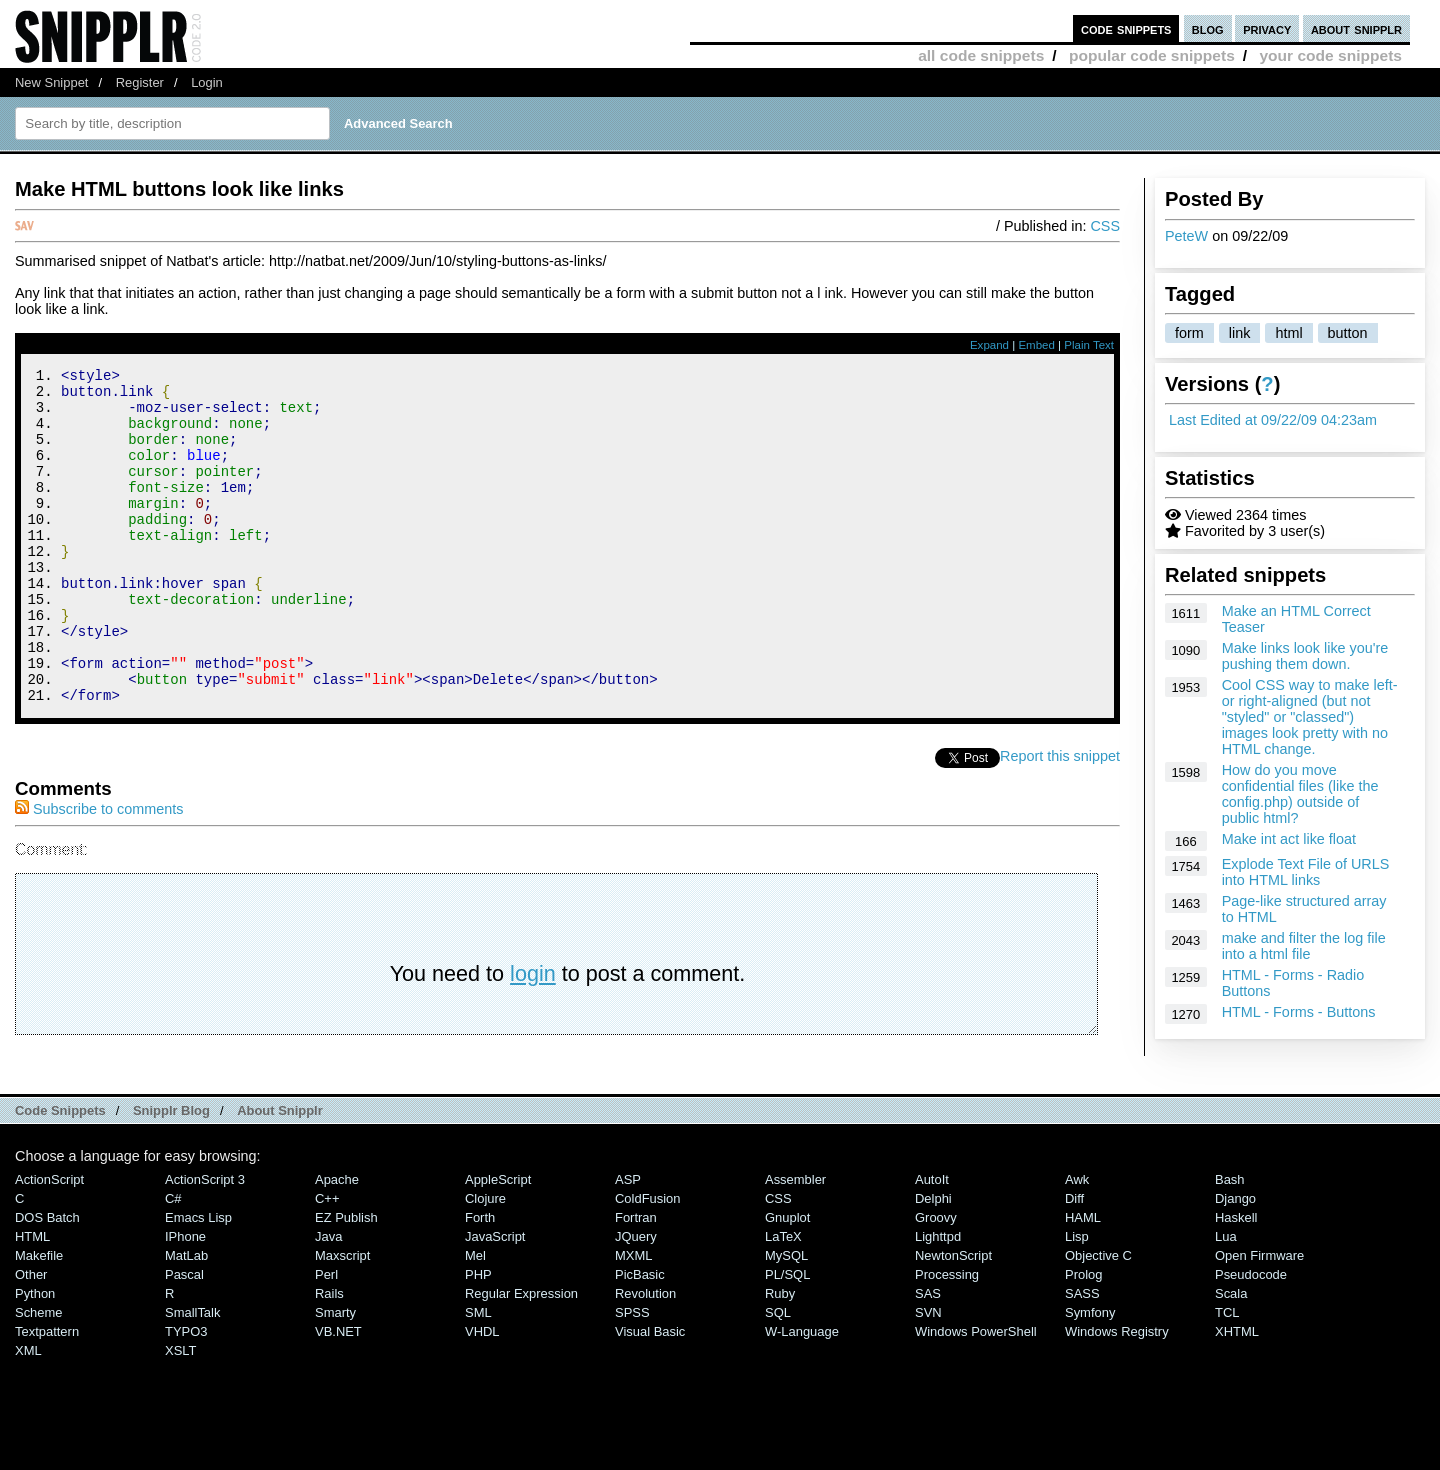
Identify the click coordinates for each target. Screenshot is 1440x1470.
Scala (1231, 1356)
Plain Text (1089, 345)
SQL (778, 1375)
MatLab (186, 1318)
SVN (928, 1375)
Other (31, 1337)
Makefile (39, 1318)
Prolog (1083, 1337)
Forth (480, 1280)
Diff (1074, 1261)
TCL (1227, 1375)
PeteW (1186, 236)
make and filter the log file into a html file (1304, 946)
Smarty (335, 1375)
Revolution (645, 1356)
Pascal (184, 1337)
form (1189, 333)
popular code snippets (1152, 55)
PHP (478, 1337)
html (1288, 333)
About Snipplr (280, 1173)
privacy (1267, 28)
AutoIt (932, 1242)
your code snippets (1330, 55)
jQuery (636, 1299)
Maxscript (342, 1318)
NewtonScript (953, 1318)
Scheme (39, 1375)
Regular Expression (521, 1356)
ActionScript (49, 1242)
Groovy (936, 1280)
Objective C (1098, 1318)
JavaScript (495, 1299)
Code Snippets (60, 1173)
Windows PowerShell (976, 1394)
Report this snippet (1060, 819)
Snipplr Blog (171, 1173)
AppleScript (498, 1242)
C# (173, 1261)
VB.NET (338, 1394)
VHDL (482, 1394)
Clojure (485, 1261)
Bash (1230, 1242)
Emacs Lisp (198, 1280)
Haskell (1236, 1280)
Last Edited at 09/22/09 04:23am (1273, 420)
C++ (327, 1261)
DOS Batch (47, 1280)
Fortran (636, 1280)
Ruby (780, 1356)
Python (35, 1356)
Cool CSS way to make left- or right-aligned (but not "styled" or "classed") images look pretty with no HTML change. (1310, 717)
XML (28, 1413)
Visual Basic (650, 1394)
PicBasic (640, 1337)
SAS (928, 1356)
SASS (1082, 1356)
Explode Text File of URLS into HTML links (1306, 872)
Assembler (795, 1242)
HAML (1083, 1280)
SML (478, 1375)
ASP (628, 1242)
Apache (337, 1242)
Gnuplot (787, 1280)
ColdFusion (648, 1261)
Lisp (1077, 1299)
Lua (1226, 1299)
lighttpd (938, 1299)
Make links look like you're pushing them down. (1305, 656)
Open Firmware (1259, 1318)
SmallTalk (192, 1375)
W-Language (802, 1394)
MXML (633, 1318)
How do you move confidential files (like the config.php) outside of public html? (1300, 794)
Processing (947, 1337)
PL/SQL (787, 1337)
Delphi (933, 1261)
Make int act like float (1289, 839)
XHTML (1237, 1394)
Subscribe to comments (99, 872)
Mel (475, 1318)
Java (328, 1299)
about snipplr (1356, 28)
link (1240, 333)
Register (140, 82)
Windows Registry (1117, 1394)
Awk (1077, 1242)
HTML (32, 1299)
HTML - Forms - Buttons (1299, 1012)
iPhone (185, 1299)
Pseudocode (1251, 1337)
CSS (1105, 226)
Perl (326, 1337)
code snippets (1126, 28)
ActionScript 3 (205, 1242)
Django (1235, 1261)
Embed (1036, 345)
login (533, 1036)
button (1348, 333)
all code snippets (981, 55)
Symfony (1090, 1375)
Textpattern (47, 1394)
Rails (329, 1356)
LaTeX (783, 1299)
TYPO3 (186, 1394)
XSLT (180, 1413)
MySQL (786, 1318)
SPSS (632, 1375)
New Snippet (51, 82)
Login (207, 82)
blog (1208, 28)
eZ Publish (346, 1280)
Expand (989, 345)
